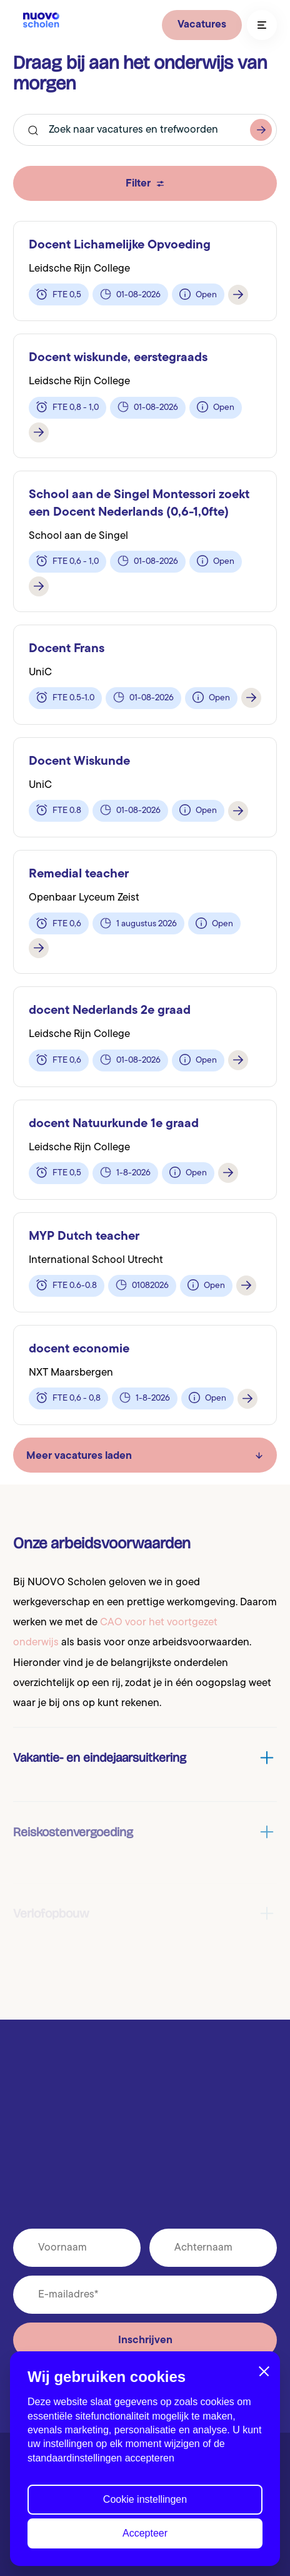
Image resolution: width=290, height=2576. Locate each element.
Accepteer (145, 2537)
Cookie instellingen (145, 2503)
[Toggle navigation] (262, 25)
